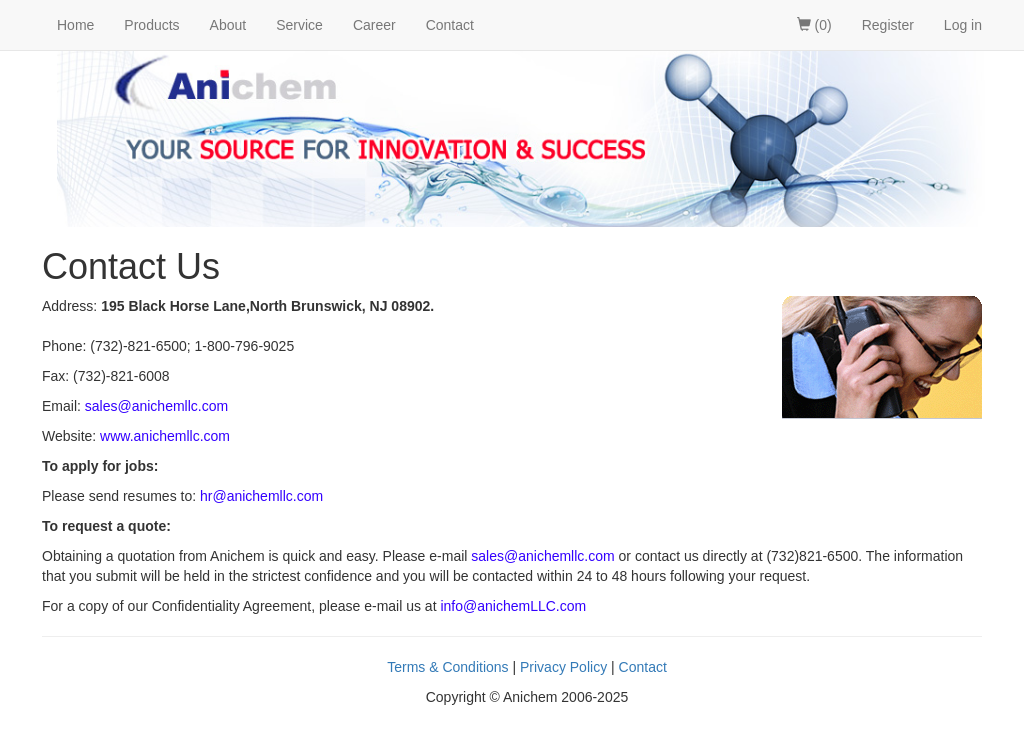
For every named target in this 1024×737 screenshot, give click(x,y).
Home (75, 25)
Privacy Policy (563, 667)
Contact (450, 25)
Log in (963, 25)
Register (888, 25)
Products (151, 25)
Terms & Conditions (447, 667)
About (228, 25)
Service (299, 25)
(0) (814, 25)
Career (374, 25)
